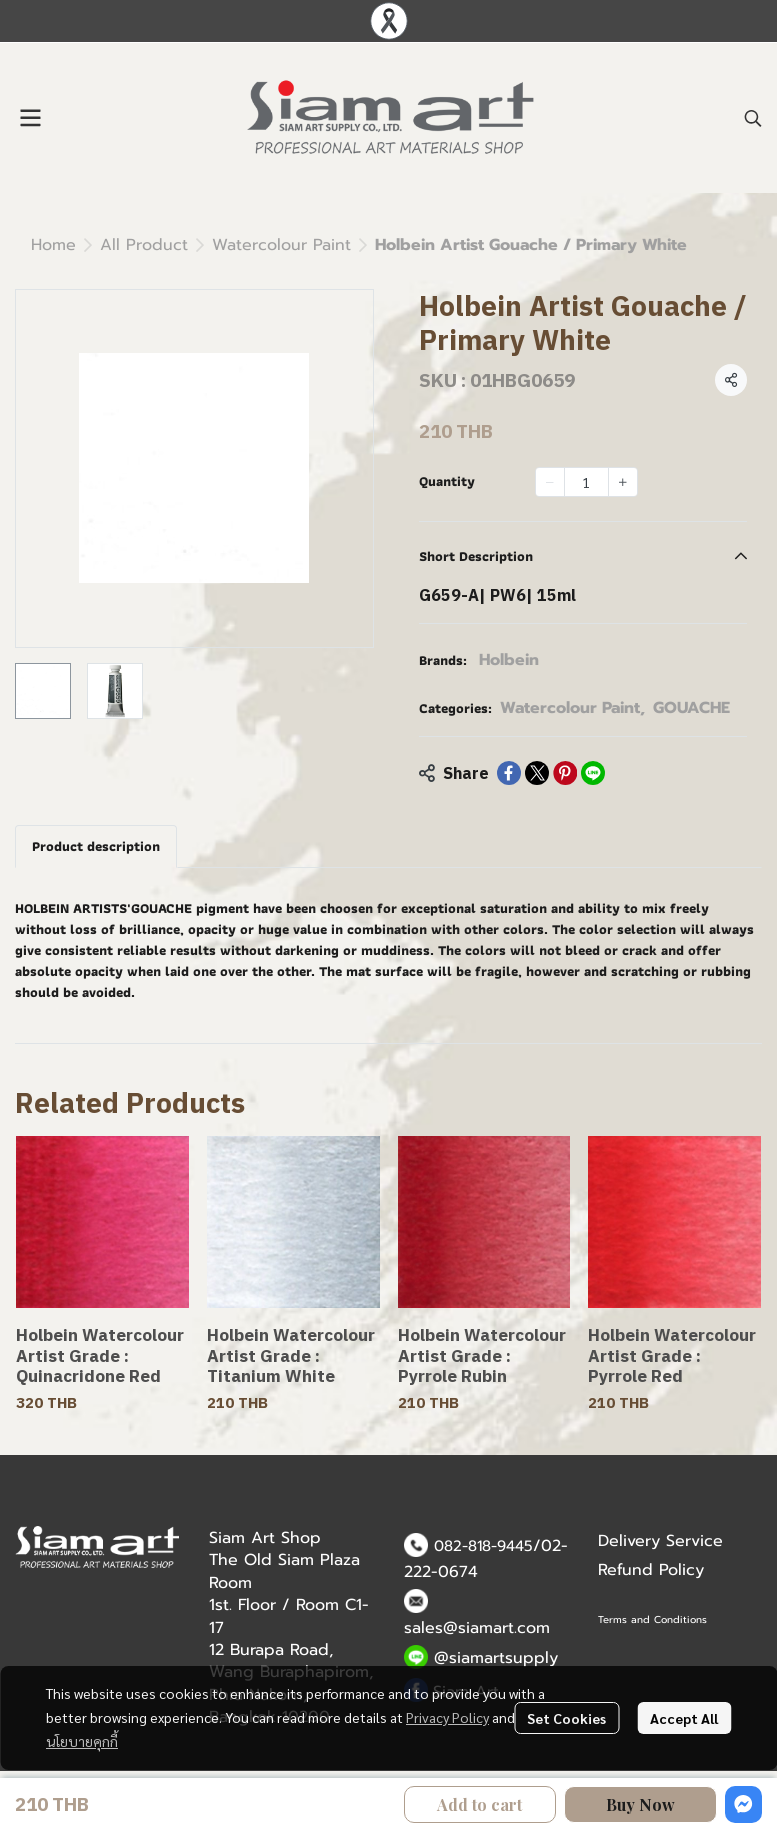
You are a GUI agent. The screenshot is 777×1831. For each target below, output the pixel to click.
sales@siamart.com (477, 1628)
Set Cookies (566, 1718)
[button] (753, 118)
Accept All (684, 1718)
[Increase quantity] (623, 482)
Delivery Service (660, 1541)
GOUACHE (691, 708)
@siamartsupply (496, 1658)
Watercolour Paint (281, 245)
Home (53, 245)
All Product (144, 245)
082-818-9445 (483, 1546)
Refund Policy (651, 1570)
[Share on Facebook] (509, 773)
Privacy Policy (447, 1717)
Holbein (509, 660)
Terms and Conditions (652, 1619)
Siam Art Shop (265, 1538)
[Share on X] (537, 773)
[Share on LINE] (593, 773)
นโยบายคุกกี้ (82, 1741)
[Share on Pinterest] (565, 773)
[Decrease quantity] (550, 482)
